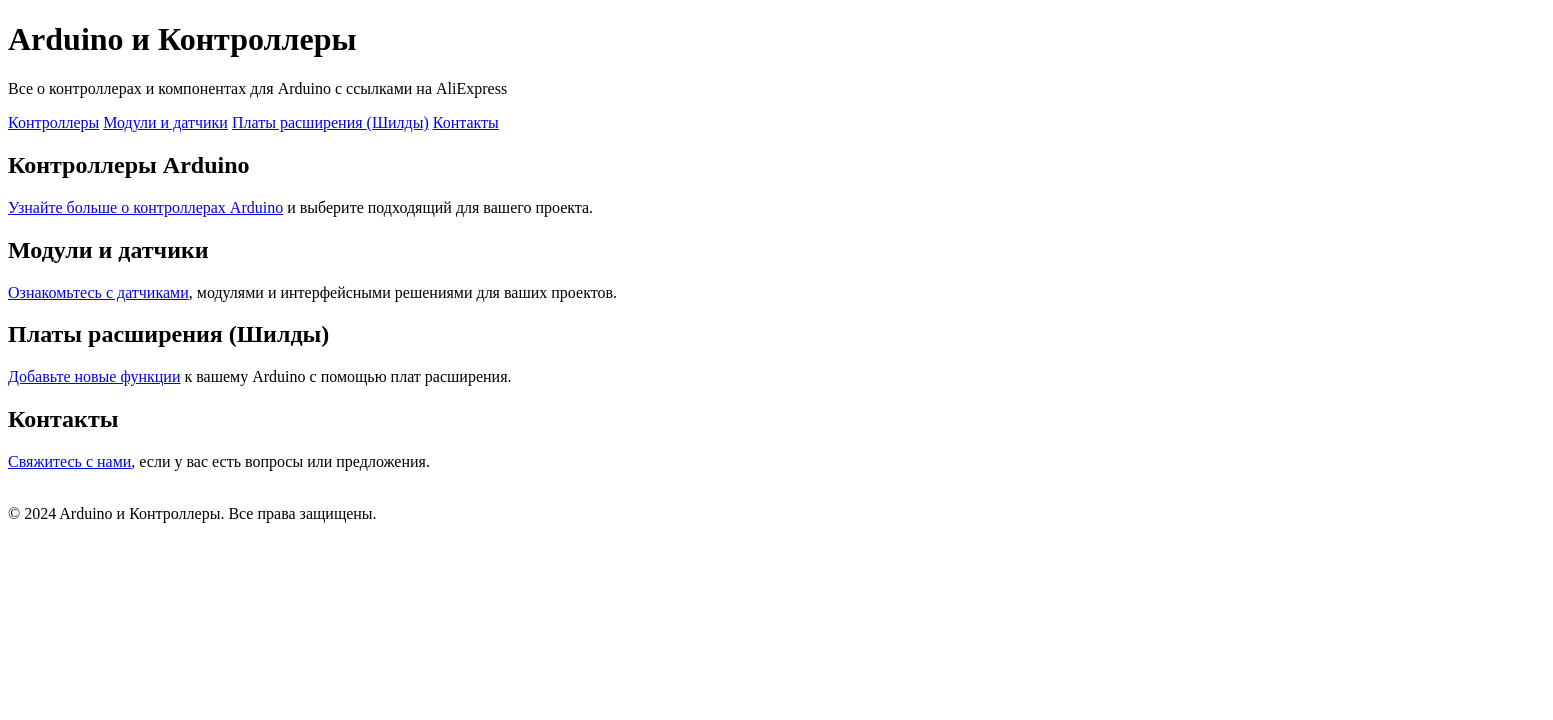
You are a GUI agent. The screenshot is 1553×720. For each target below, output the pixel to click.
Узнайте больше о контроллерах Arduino (145, 207)
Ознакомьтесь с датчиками (98, 292)
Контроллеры (53, 122)
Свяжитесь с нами (69, 461)
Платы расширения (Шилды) (330, 122)
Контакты (466, 122)
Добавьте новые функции (94, 376)
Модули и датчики (165, 122)
